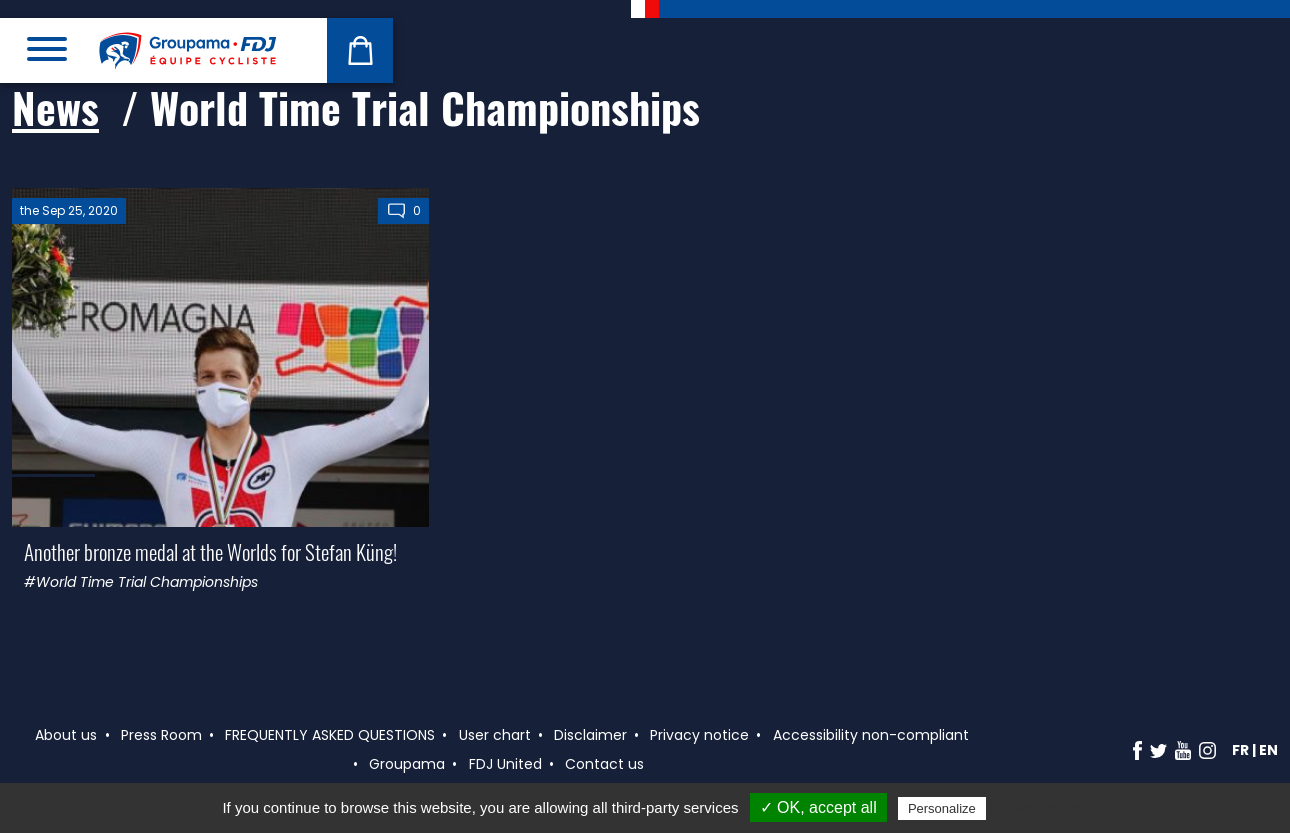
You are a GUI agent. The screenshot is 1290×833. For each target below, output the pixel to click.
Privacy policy (1039, 808)
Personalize (942, 808)
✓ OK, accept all (818, 807)
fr (1240, 750)
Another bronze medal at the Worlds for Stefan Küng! (210, 551)
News (55, 107)
